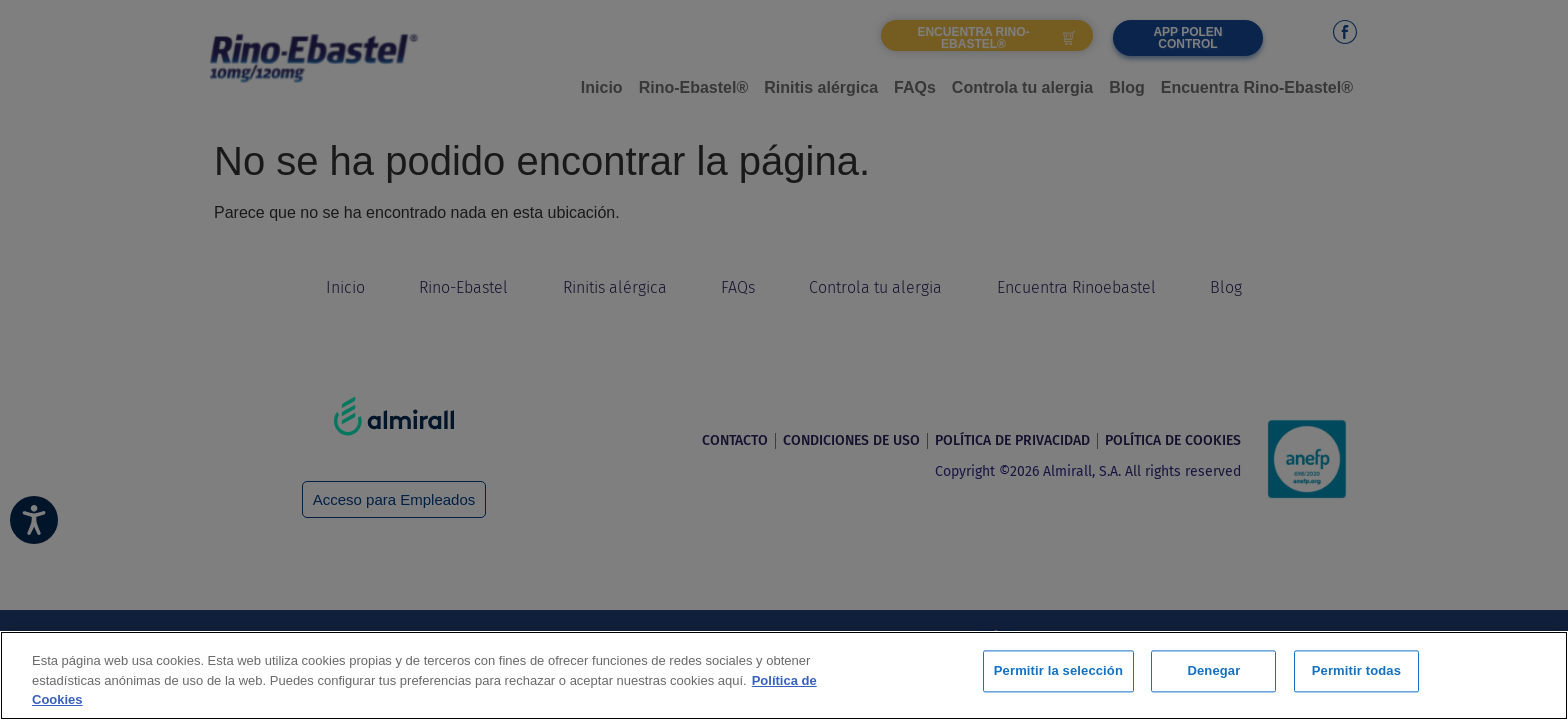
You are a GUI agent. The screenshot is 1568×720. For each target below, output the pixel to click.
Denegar (1213, 673)
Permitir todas (1356, 673)
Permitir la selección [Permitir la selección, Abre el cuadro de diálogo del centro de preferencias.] (1058, 673)
